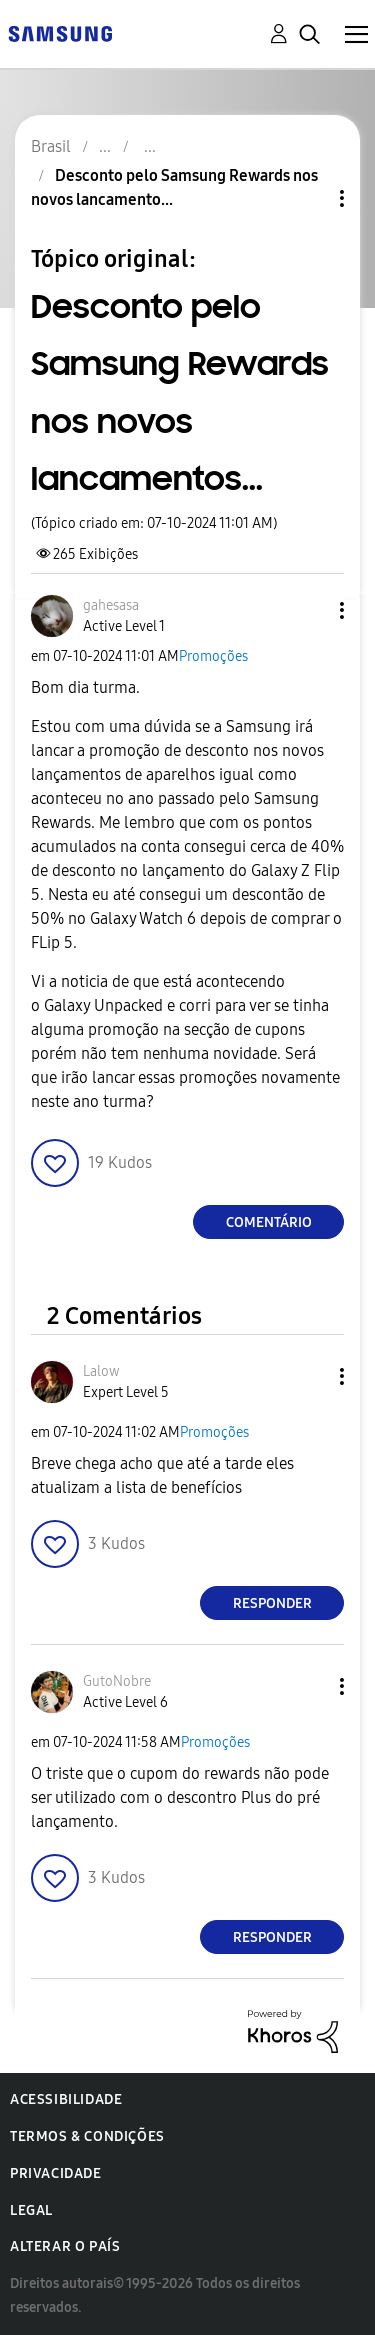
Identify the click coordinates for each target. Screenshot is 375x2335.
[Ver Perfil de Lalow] (101, 1371)
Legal (31, 2210)
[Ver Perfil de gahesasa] (111, 605)
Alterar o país (65, 2246)
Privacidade (56, 2173)
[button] (309, 610)
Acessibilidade (66, 2099)
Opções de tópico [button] (308, 198)
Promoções (213, 656)
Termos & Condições (87, 2136)
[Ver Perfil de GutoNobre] (117, 1681)
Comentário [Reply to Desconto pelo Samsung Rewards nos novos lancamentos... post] (269, 1222)
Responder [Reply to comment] (272, 1603)
